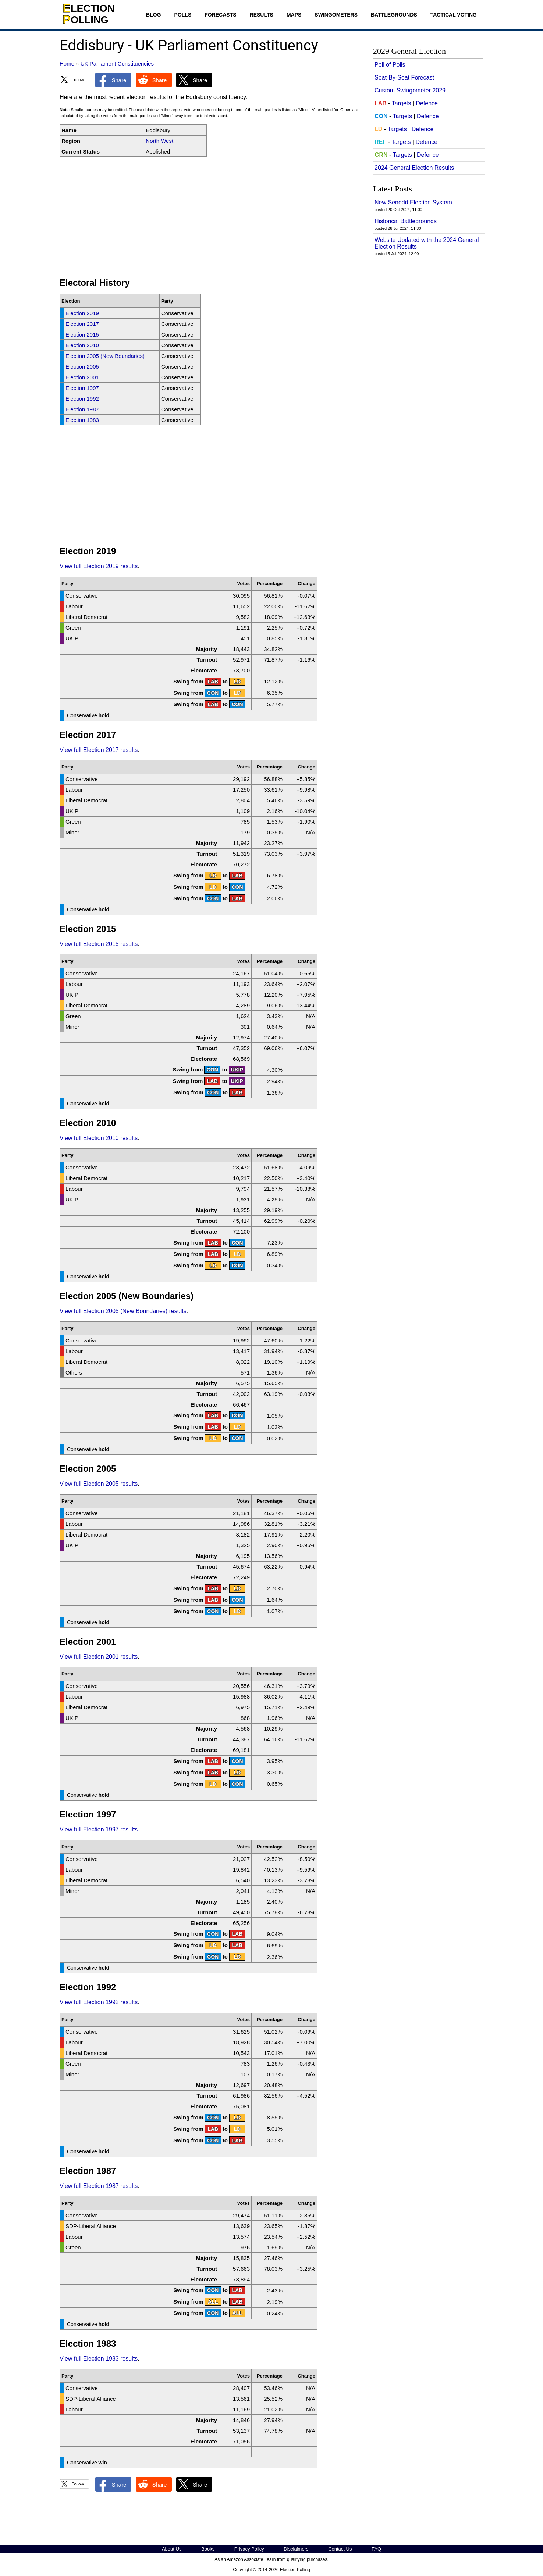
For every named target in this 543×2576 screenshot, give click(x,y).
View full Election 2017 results (99, 750)
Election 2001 (82, 377)
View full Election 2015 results (99, 944)
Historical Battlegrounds (406, 221)
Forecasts (220, 15)
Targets (401, 103)
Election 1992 (82, 398)
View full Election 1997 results (99, 1829)
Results (261, 15)
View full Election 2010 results (99, 1138)
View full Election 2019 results (99, 566)
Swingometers (336, 15)
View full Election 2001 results (99, 1657)
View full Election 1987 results (99, 2186)
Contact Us (340, 2549)
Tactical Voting (453, 15)
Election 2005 (82, 366)
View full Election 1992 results (99, 2002)
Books (207, 2549)
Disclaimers (296, 2549)
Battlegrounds (394, 15)
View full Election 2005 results (99, 1484)
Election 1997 (82, 388)
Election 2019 (82, 313)
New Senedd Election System (413, 202)
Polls (183, 15)
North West (159, 141)
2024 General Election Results (414, 168)
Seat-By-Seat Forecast (404, 77)
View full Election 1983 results (99, 2358)
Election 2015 (82, 334)
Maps (294, 15)
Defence (427, 103)
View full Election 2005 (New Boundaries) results (123, 1311)
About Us (171, 2549)
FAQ (376, 2549)
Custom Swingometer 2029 (410, 90)
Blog (153, 15)
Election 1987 (82, 409)
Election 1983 (82, 420)
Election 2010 (82, 345)
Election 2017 (82, 324)
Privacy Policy (249, 2549)
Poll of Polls (390, 64)
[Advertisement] (210, 217)
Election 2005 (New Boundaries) (105, 356)
